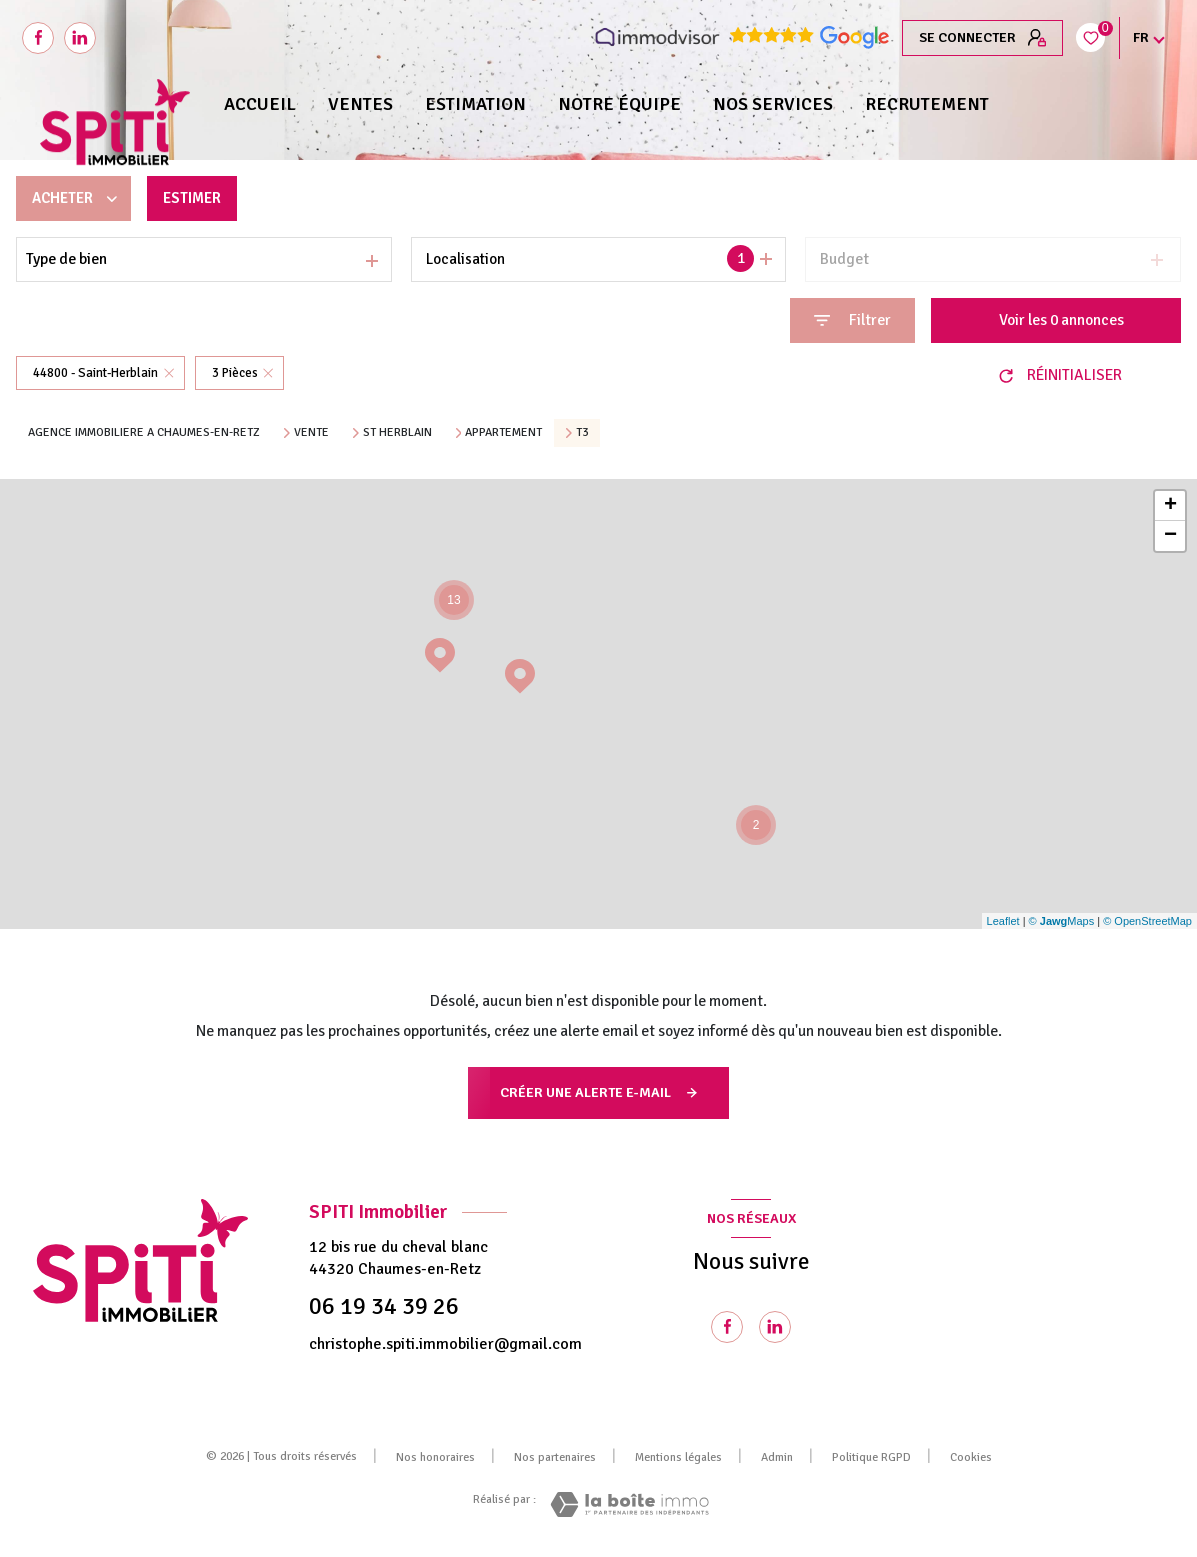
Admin (777, 1457)
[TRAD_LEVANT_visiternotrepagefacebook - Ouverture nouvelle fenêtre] (38, 38)
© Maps (1062, 921)
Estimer (197, 198)
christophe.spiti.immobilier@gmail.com (445, 1344)
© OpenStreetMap (1147, 921)
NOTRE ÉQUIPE (619, 104)
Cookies (971, 1458)
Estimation (475, 104)
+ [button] (1170, 506)
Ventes (360, 104)
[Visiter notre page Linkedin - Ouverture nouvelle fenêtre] (775, 1327)
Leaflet (1003, 921)
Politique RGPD (871, 1457)
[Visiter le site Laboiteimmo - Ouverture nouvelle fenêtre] (629, 1504)
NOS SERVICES (773, 104)
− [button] (1170, 536)
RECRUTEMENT (927, 104)
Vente (311, 433)
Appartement (503, 433)
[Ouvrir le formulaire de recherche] (852, 320)
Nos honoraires (435, 1457)
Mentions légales (678, 1457)
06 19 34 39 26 (384, 1306)
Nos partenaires (555, 1457)
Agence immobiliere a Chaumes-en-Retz (144, 432)
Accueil (260, 104)
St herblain (397, 433)
